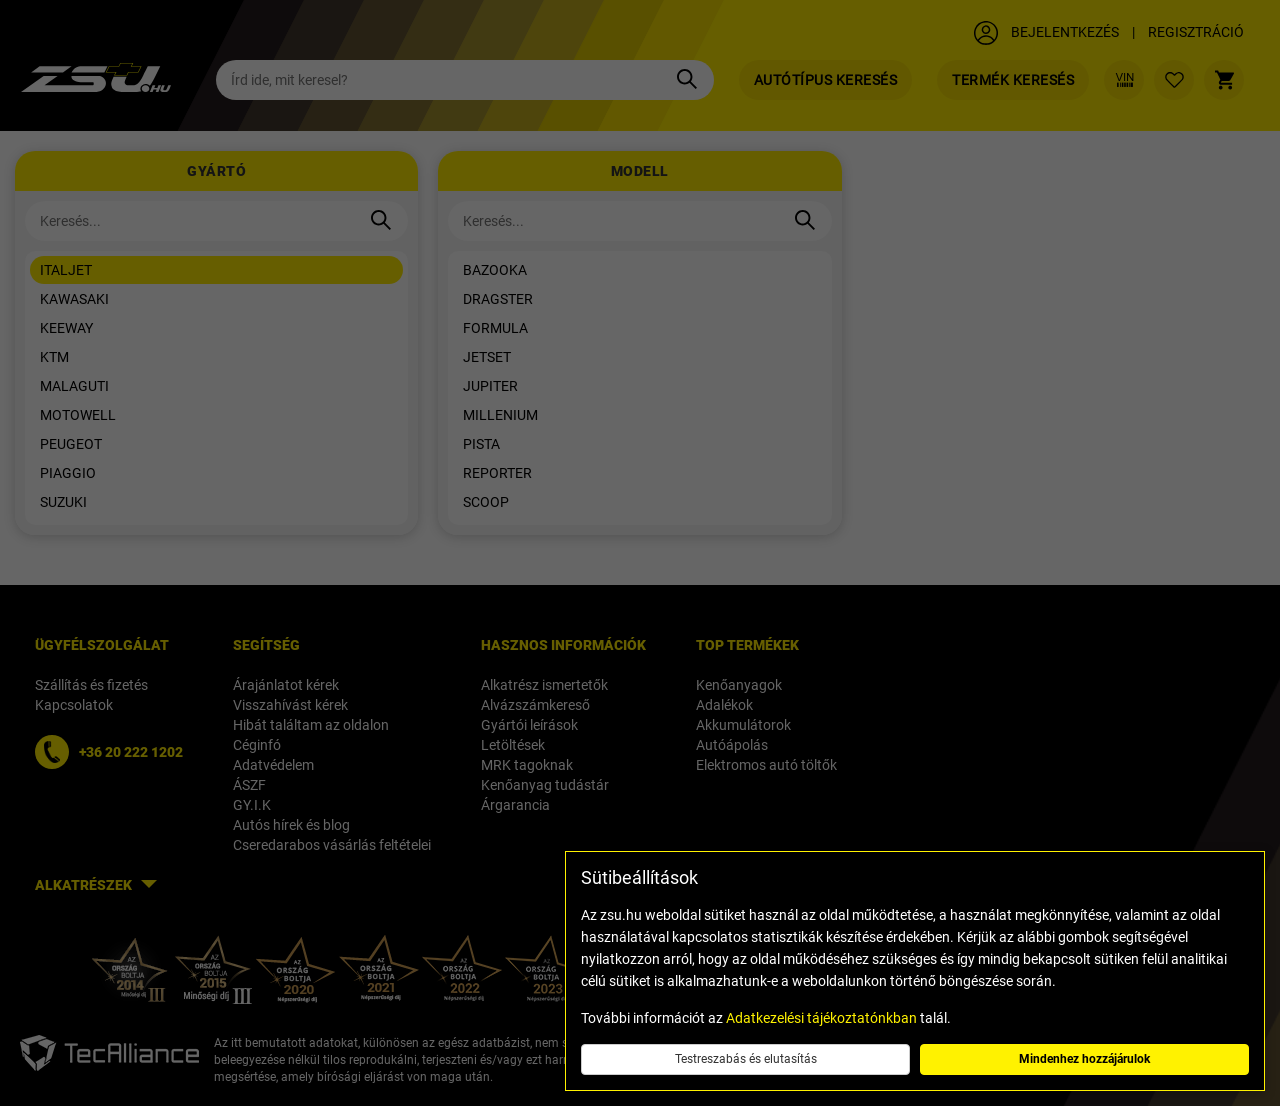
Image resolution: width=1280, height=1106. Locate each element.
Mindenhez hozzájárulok (1084, 1059)
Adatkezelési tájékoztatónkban (821, 1018)
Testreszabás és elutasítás (746, 1059)
